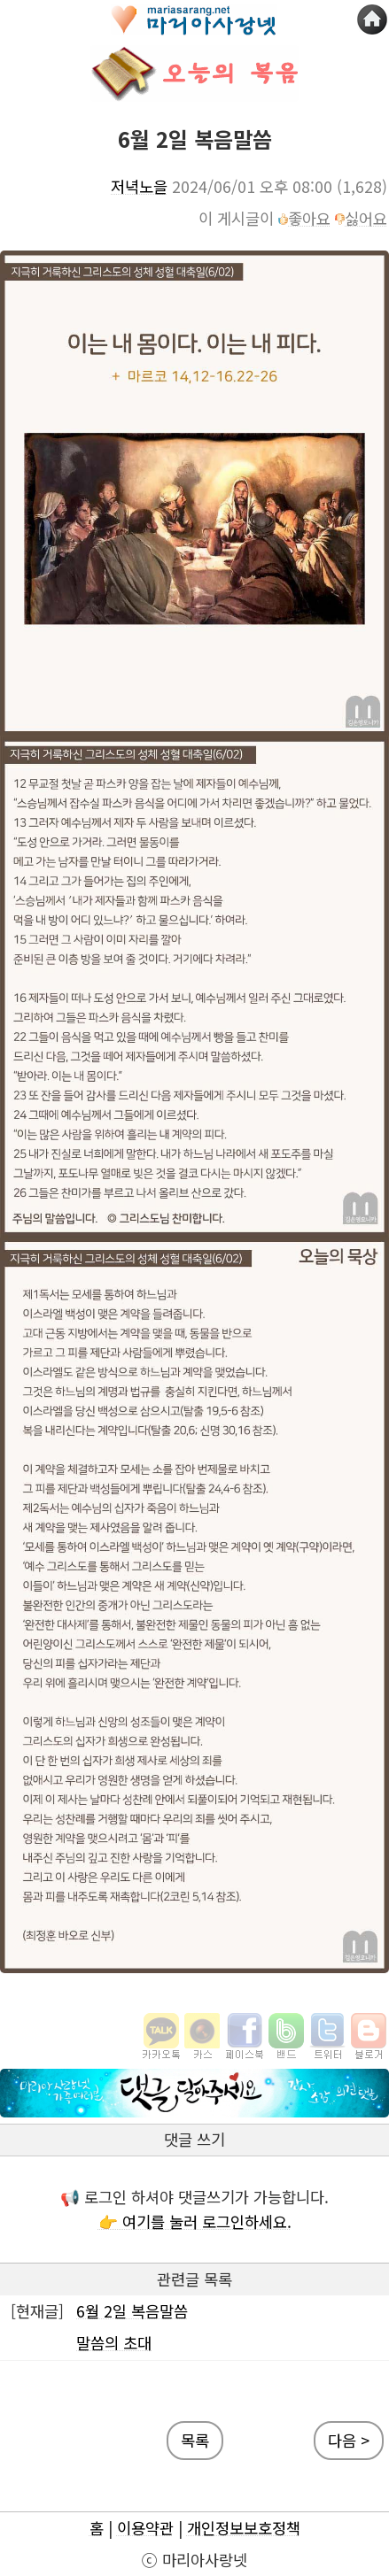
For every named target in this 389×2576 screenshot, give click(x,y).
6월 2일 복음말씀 (132, 2311)
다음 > (349, 2440)
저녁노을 (139, 186)
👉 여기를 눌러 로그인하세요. (195, 2221)
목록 (195, 2440)
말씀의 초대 (114, 2343)
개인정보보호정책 (243, 2528)
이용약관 (145, 2528)
